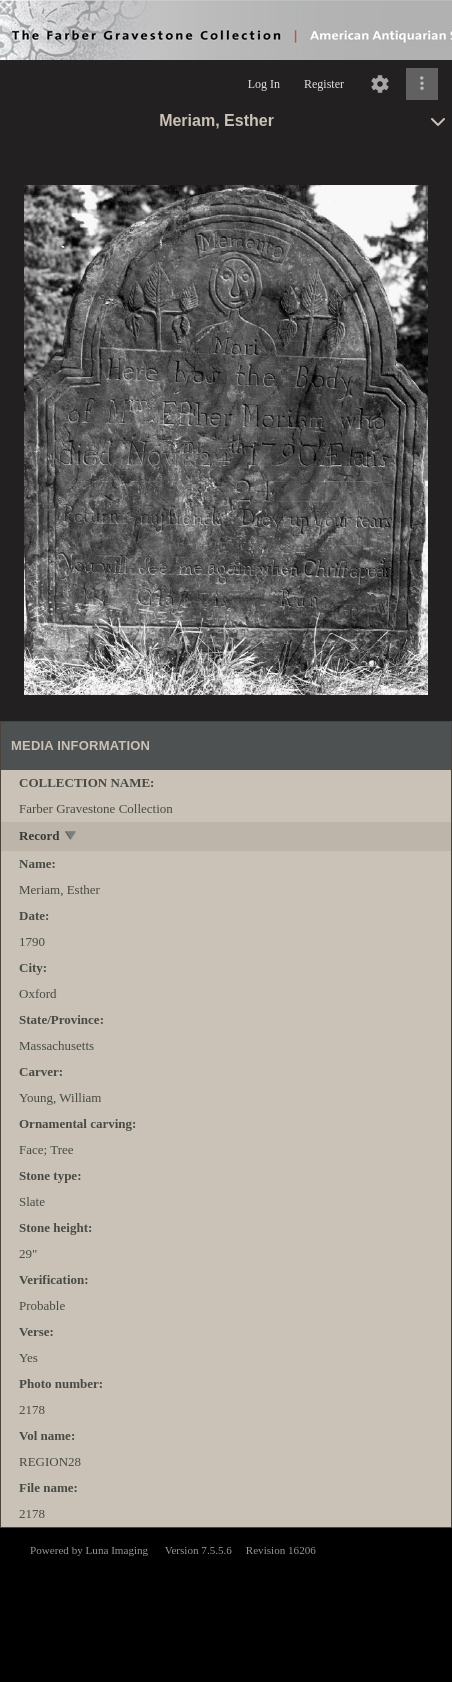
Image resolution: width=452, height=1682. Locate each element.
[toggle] (71, 837)
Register (324, 84)
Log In (264, 84)
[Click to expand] (422, 84)
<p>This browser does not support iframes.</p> (226, 1603)
